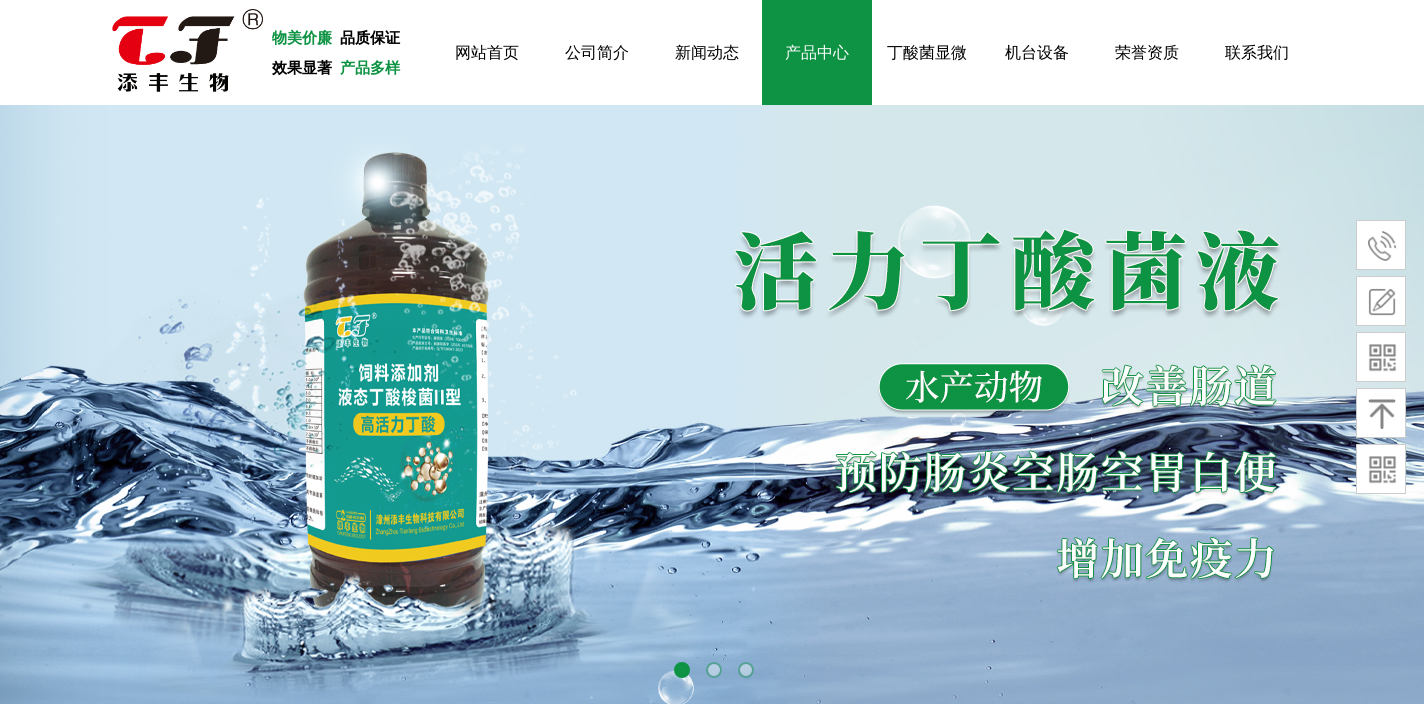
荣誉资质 (1147, 52)
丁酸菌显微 (927, 52)
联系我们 (1257, 52)
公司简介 (597, 52)
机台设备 (1037, 52)
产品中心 (817, 52)
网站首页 (487, 52)
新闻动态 (707, 52)
